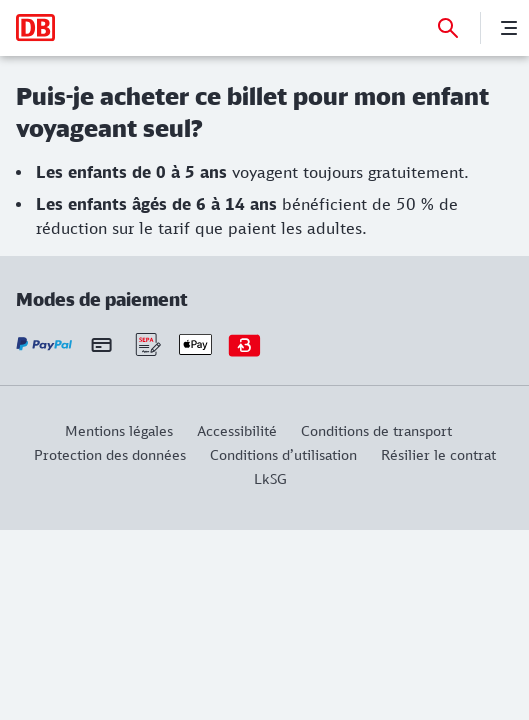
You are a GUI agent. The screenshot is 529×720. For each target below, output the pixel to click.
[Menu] (509, 28)
